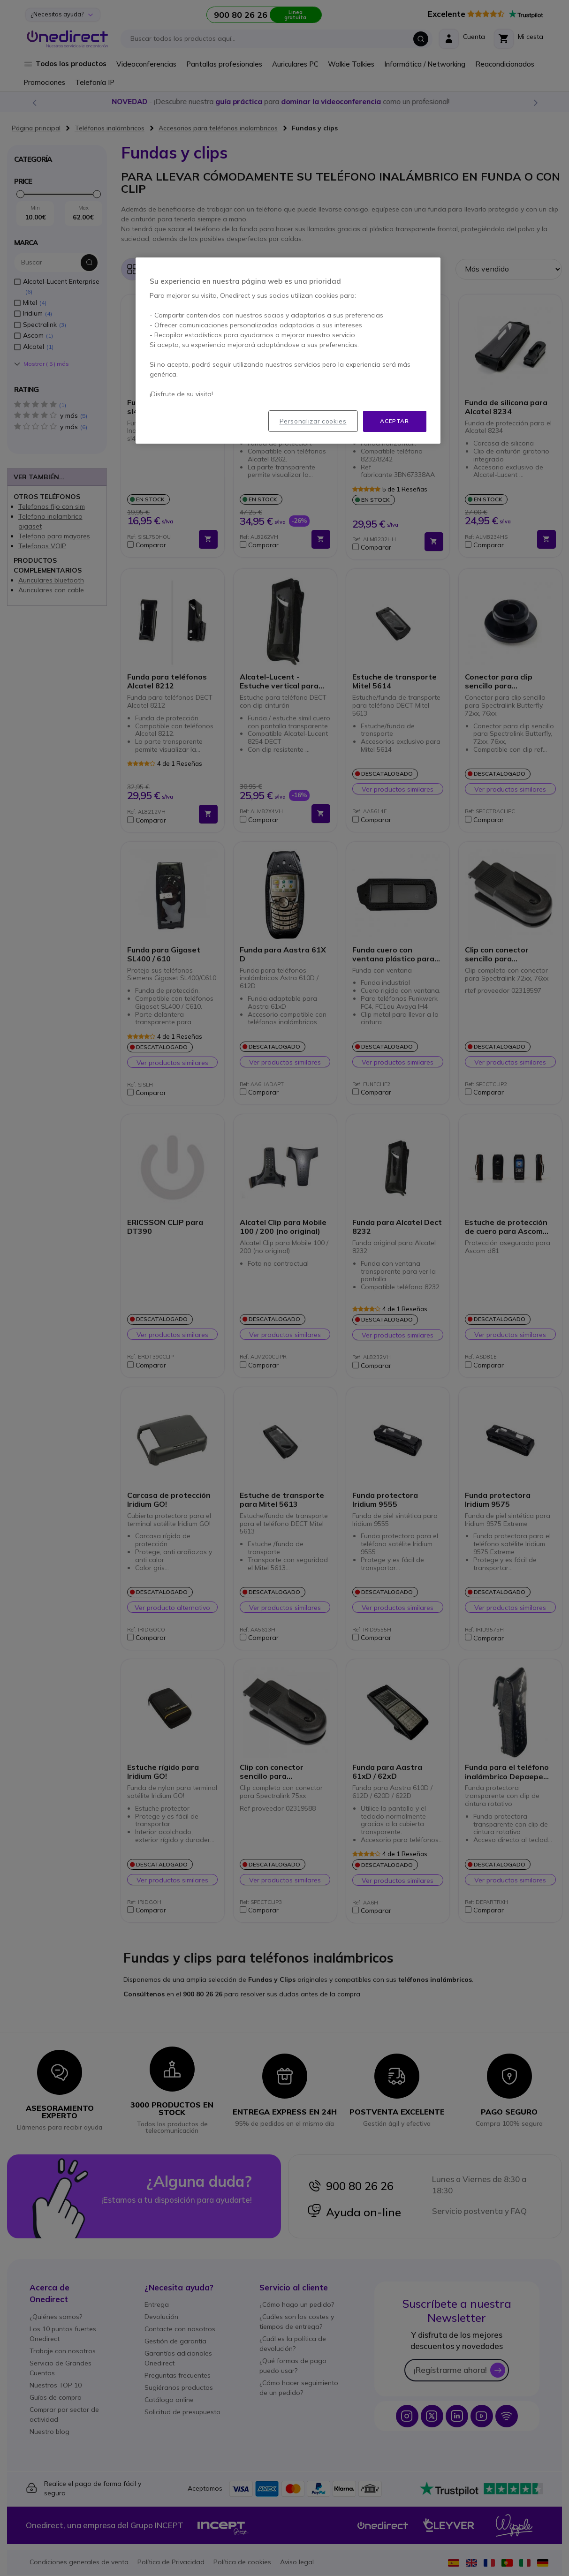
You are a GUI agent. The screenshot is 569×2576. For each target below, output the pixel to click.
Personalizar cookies (313, 421)
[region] (288, 350)
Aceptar (394, 420)
